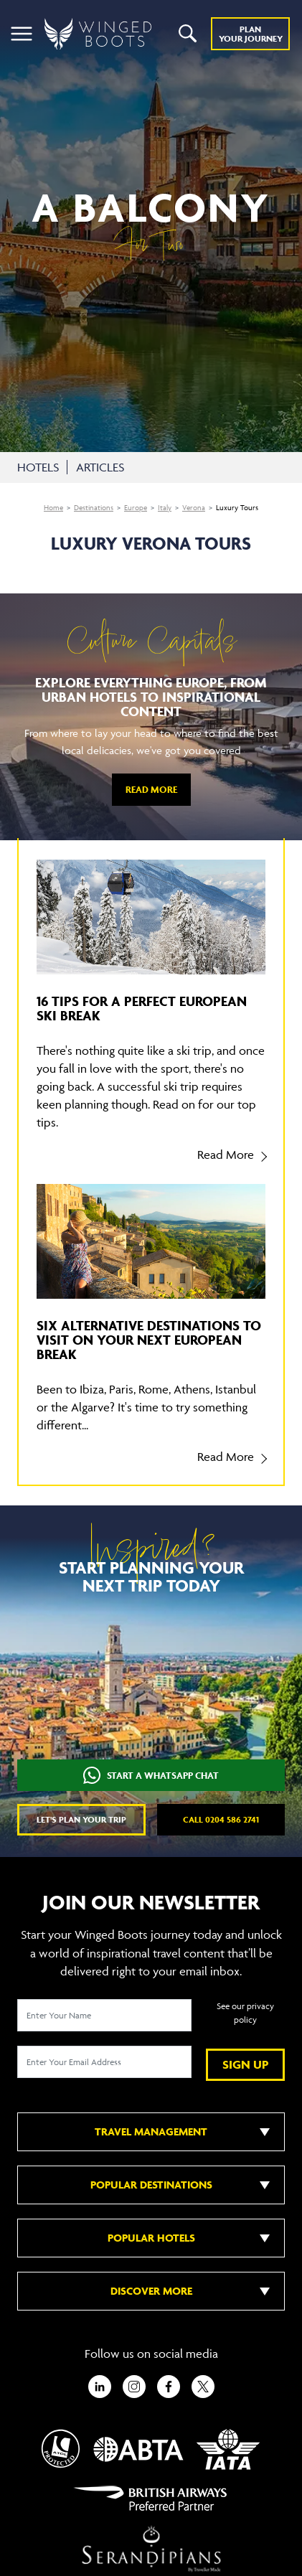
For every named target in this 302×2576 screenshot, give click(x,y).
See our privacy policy (245, 2013)
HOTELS (38, 467)
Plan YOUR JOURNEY (251, 34)
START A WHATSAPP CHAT (151, 1775)
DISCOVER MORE (151, 2291)
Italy (164, 507)
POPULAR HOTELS (151, 2237)
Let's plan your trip (81, 1819)
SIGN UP (245, 2064)
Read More (151, 790)
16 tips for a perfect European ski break (142, 1008)
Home (53, 507)
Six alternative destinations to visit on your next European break (149, 1340)
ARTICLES (100, 467)
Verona (193, 507)
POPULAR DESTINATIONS (151, 2184)
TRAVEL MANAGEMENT (151, 2131)
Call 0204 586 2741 (221, 1819)
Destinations (93, 507)
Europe (135, 507)
